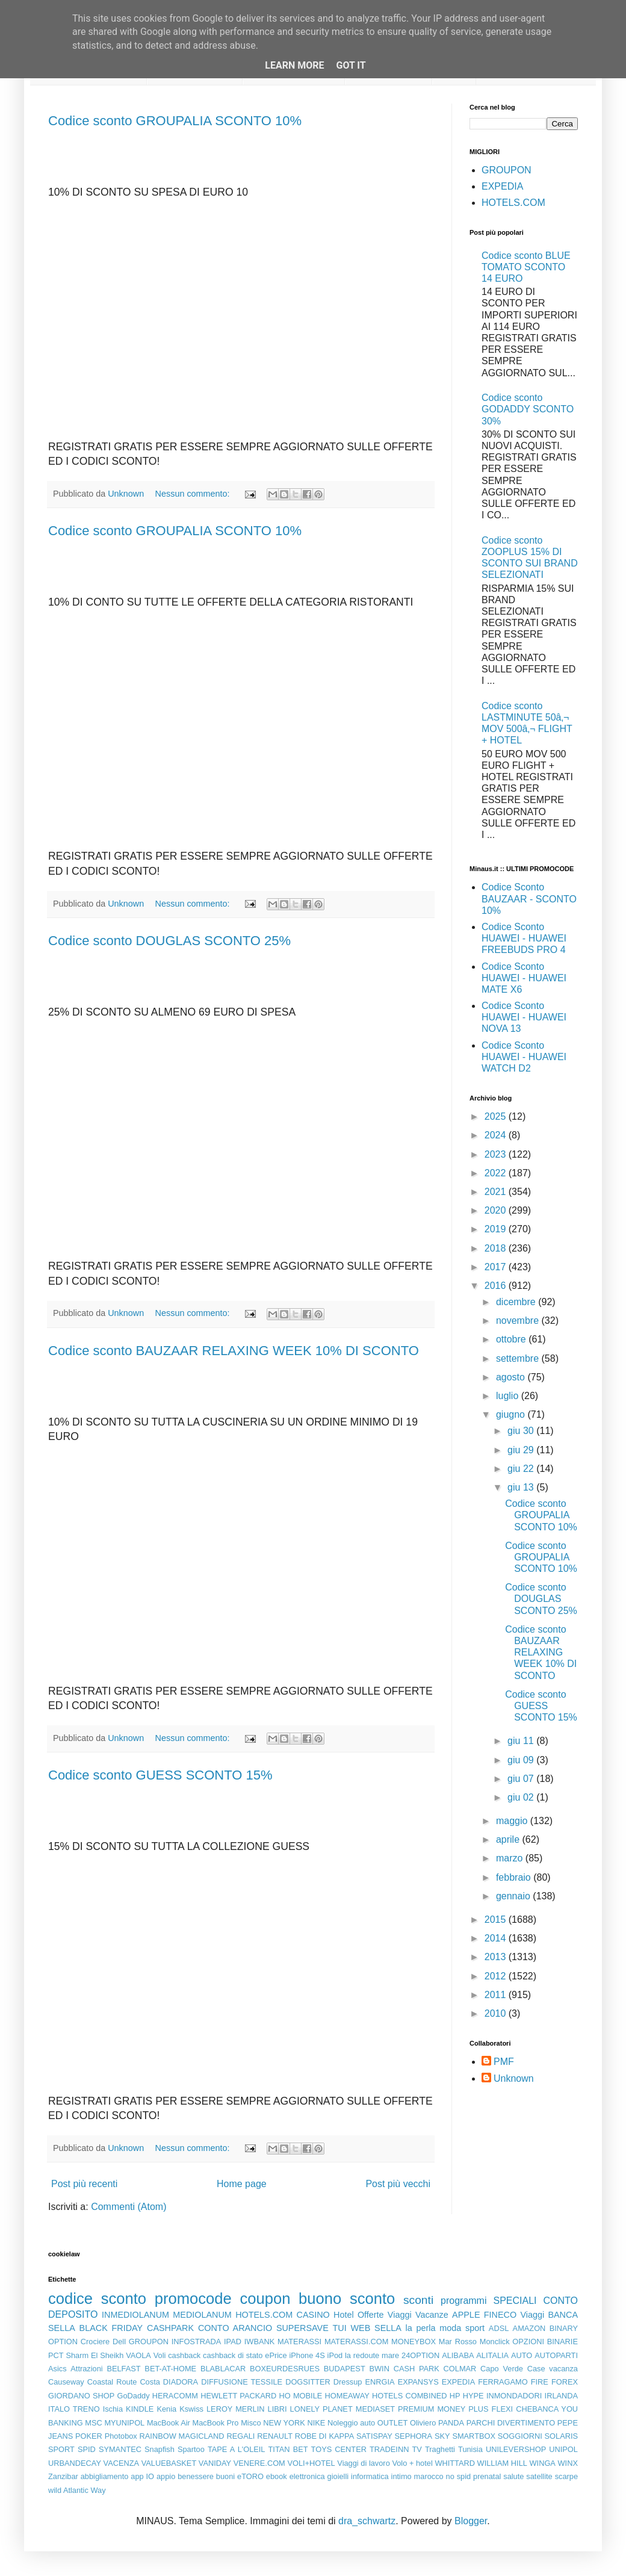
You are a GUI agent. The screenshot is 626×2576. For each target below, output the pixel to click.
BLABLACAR (223, 2368)
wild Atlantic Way (77, 2490)
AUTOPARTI (556, 2355)
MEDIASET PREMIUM (395, 2408)
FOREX (564, 2381)
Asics (57, 2368)
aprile (509, 1839)
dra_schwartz (366, 2521)
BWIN (379, 2368)
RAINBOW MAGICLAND (182, 2436)
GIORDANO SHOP (81, 2395)
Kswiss (191, 2408)
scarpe (566, 2476)
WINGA (543, 2463)
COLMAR (460, 2368)
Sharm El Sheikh (94, 2355)
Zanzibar (63, 2476)
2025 (497, 1116)
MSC (93, 2422)
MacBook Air (168, 2422)
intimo (401, 2476)
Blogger (470, 2521)
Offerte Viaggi (385, 2315)
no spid (458, 2476)
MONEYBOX (413, 2341)
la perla (421, 2328)
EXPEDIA (502, 186)
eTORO (250, 2476)
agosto (511, 1377)
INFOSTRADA (196, 2341)
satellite (539, 2476)
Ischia (113, 2408)
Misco (251, 2422)
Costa (150, 2381)
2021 (497, 1192)
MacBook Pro (216, 2422)
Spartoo (191, 2449)
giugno (512, 1414)
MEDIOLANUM (202, 2315)
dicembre (517, 1302)
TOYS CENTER (339, 2449)
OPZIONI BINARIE (545, 2341)
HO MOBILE (301, 2395)
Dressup (347, 2381)
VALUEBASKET (169, 2463)
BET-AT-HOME (170, 2368)
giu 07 (521, 1779)
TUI (340, 2328)
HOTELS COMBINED (409, 2395)
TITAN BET (288, 2449)
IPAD (232, 2341)
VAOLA (138, 2355)
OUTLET (392, 2422)
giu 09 (521, 1760)
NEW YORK (284, 2422)
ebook (276, 2476)
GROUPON (506, 170)
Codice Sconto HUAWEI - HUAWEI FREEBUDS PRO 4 (524, 938)
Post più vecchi (397, 2184)
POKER (88, 2436)
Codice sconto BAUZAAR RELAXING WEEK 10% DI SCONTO (233, 1350)
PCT (56, 2355)
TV (417, 2449)
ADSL (499, 2328)
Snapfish (159, 2449)
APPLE (466, 2315)
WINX (568, 2463)
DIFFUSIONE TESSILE (241, 2381)
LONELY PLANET (321, 2408)
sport (475, 2328)
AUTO (521, 2355)
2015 (497, 1919)
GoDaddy (133, 2395)
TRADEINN (389, 2449)
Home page (242, 2184)
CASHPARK (170, 2328)
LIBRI (277, 2408)
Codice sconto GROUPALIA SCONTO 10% (175, 120)
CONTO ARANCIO (235, 2328)
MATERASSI (299, 2341)
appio (165, 2476)
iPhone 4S (306, 2355)
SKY (442, 2436)
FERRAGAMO (502, 2381)
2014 (497, 1938)
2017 (497, 1267)
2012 (497, 1976)
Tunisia (470, 2449)
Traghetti (440, 2449)
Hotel (343, 2315)
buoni (225, 2476)
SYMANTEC (120, 2449)
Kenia (166, 2408)
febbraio (514, 1877)
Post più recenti (84, 2184)
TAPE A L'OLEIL (236, 2449)
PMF (504, 2061)
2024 (497, 1135)
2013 (497, 1957)
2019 (497, 1229)
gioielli (338, 2476)
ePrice (276, 2355)
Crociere (95, 2341)
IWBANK (259, 2341)
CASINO (313, 2315)
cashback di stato (232, 2355)
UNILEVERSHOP (516, 2449)
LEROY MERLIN (235, 2408)
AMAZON (529, 2328)
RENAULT (275, 2436)
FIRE (539, 2381)
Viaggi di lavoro (363, 2463)
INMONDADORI (514, 2395)
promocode (193, 2298)
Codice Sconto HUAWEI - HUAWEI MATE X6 (524, 978)
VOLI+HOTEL (311, 2463)
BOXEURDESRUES (285, 2368)
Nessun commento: (193, 493)
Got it (350, 65)
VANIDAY (215, 2463)
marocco (429, 2476)
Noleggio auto (351, 2422)
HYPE (473, 2395)
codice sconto (97, 2298)
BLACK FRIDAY (111, 2328)
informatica (370, 2476)
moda (450, 2328)
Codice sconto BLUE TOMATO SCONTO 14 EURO (526, 267)
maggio (513, 1821)
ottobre (512, 1339)
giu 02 (521, 1797)
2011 (497, 1995)
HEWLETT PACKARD (238, 2395)
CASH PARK (416, 2368)
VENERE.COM (259, 2463)
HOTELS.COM (513, 202)
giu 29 (521, 1450)
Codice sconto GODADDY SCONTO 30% (528, 409)
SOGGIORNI (520, 2436)
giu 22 (521, 1468)
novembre (519, 1320)
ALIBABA (458, 2355)
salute (513, 2476)
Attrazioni (86, 2368)
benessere (196, 2476)
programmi (463, 2300)
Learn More (294, 65)
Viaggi (532, 2315)
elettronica (307, 2476)
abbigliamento (105, 2476)
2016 (497, 1285)
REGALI (240, 2436)
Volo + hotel (412, 2463)
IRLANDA (561, 2395)
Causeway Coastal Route (92, 2381)
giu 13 (521, 1487)
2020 (497, 1210)
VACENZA (122, 2463)
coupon (265, 2298)
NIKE (316, 2422)
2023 (497, 1154)
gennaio (514, 1896)
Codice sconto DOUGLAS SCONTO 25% (169, 940)
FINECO (500, 2315)
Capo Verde (501, 2368)
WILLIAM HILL (502, 2463)
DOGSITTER (307, 2381)
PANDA (451, 2422)
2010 (497, 2013)
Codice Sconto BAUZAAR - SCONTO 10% (529, 898)
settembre (519, 1358)
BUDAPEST (344, 2368)
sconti (418, 2300)
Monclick (495, 2341)
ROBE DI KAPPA (324, 2436)
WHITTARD (455, 2463)
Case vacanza (552, 2368)
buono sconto (347, 2298)
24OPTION (420, 2355)
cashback (184, 2355)
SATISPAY (374, 2436)
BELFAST (123, 2368)
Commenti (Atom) (128, 2207)
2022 (497, 1173)
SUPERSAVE (302, 2328)
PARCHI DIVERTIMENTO (510, 2422)
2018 (497, 1248)
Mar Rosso (458, 2341)
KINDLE (139, 2408)
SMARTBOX (473, 2436)
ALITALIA (492, 2355)
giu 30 (521, 1431)
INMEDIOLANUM (135, 2315)
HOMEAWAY (347, 2395)
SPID (87, 2449)
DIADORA (180, 2381)
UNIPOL (563, 2449)
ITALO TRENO (74, 2408)
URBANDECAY (74, 2463)
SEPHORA (414, 2436)
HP (455, 2395)
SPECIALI (515, 2300)
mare (390, 2355)
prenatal (487, 2476)
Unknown (514, 2078)
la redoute (362, 2355)
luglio (508, 1396)
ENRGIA (380, 2381)
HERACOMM (175, 2395)
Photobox (121, 2436)
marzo (510, 1858)
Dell (119, 2341)
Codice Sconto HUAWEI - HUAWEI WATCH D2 (524, 1056)
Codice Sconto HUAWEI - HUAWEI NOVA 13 (524, 1017)
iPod (335, 2355)
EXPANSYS (418, 2381)
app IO (142, 2476)
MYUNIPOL (124, 2422)
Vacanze (431, 2315)
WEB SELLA (376, 2328)
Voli (159, 2355)
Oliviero (423, 2422)
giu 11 (521, 1741)
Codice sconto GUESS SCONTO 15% (160, 1775)
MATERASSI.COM (356, 2341)
